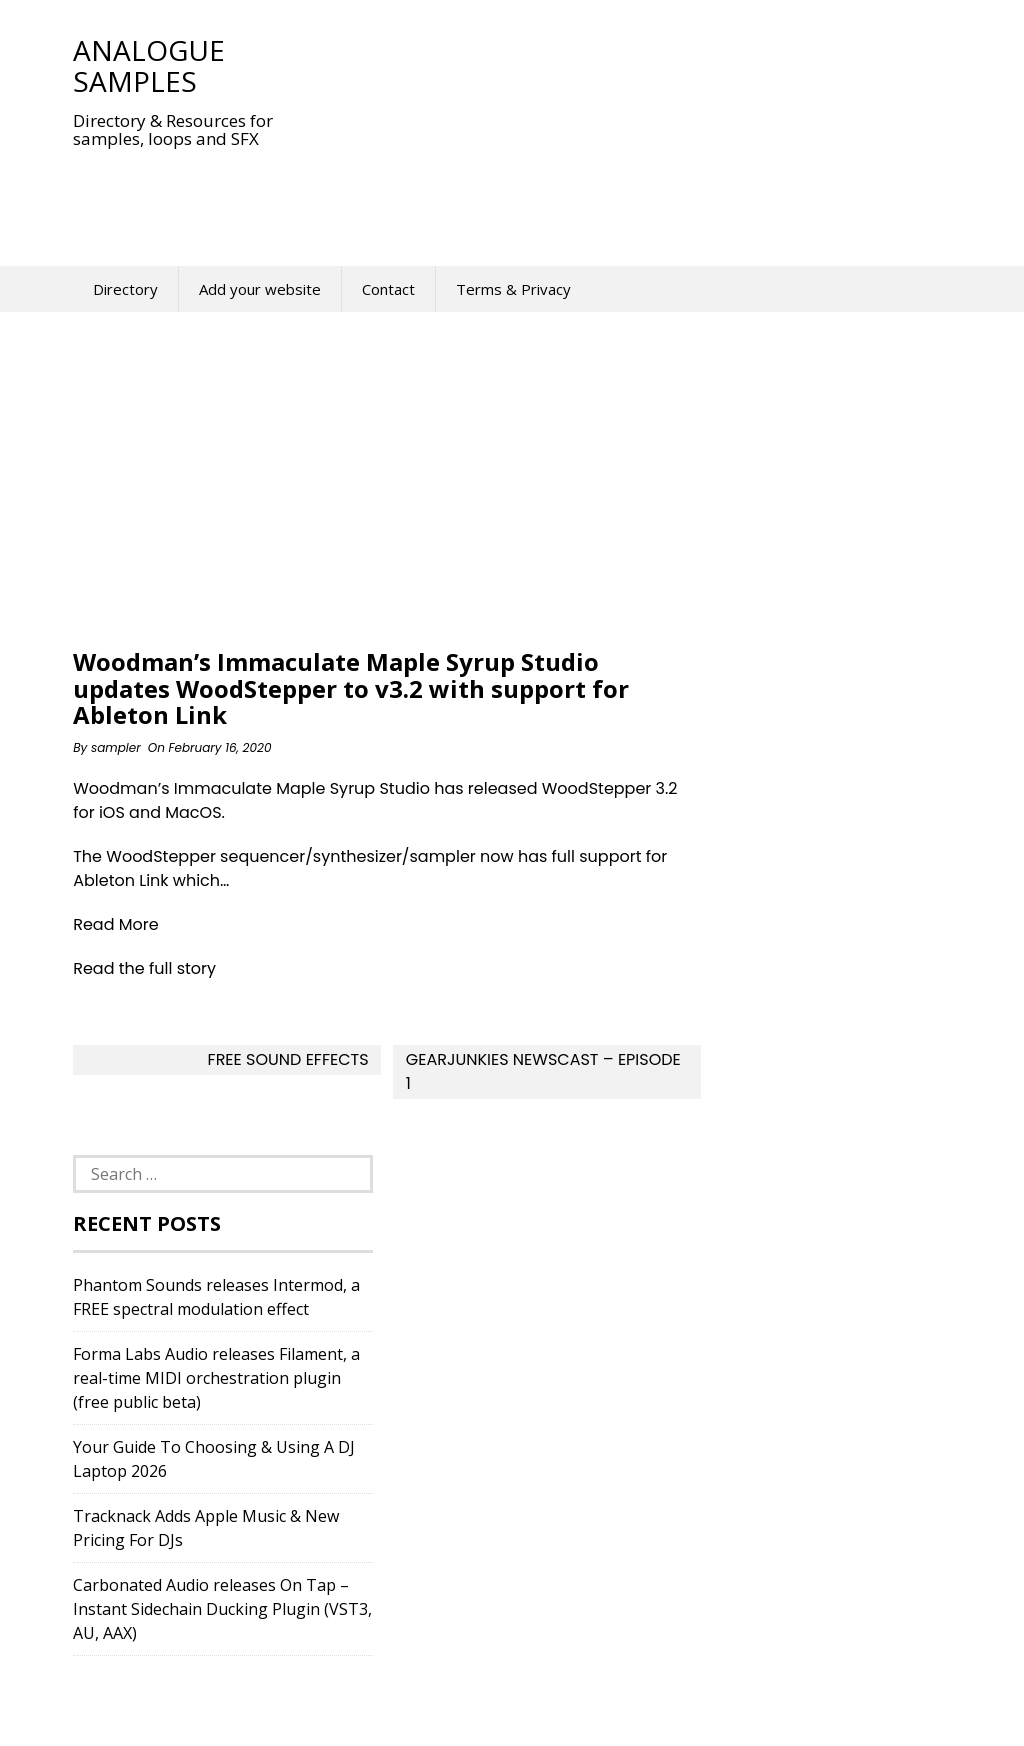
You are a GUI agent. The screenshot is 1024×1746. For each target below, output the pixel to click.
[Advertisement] (437, 194)
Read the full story (144, 968)
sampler (116, 747)
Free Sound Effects (288, 1059)
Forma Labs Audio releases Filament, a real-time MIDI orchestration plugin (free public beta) (216, 1378)
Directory (125, 289)
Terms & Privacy (513, 289)
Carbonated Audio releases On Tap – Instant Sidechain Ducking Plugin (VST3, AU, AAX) (222, 1609)
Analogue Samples (149, 65)
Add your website (260, 289)
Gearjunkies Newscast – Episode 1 (543, 1071)
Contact (388, 289)
